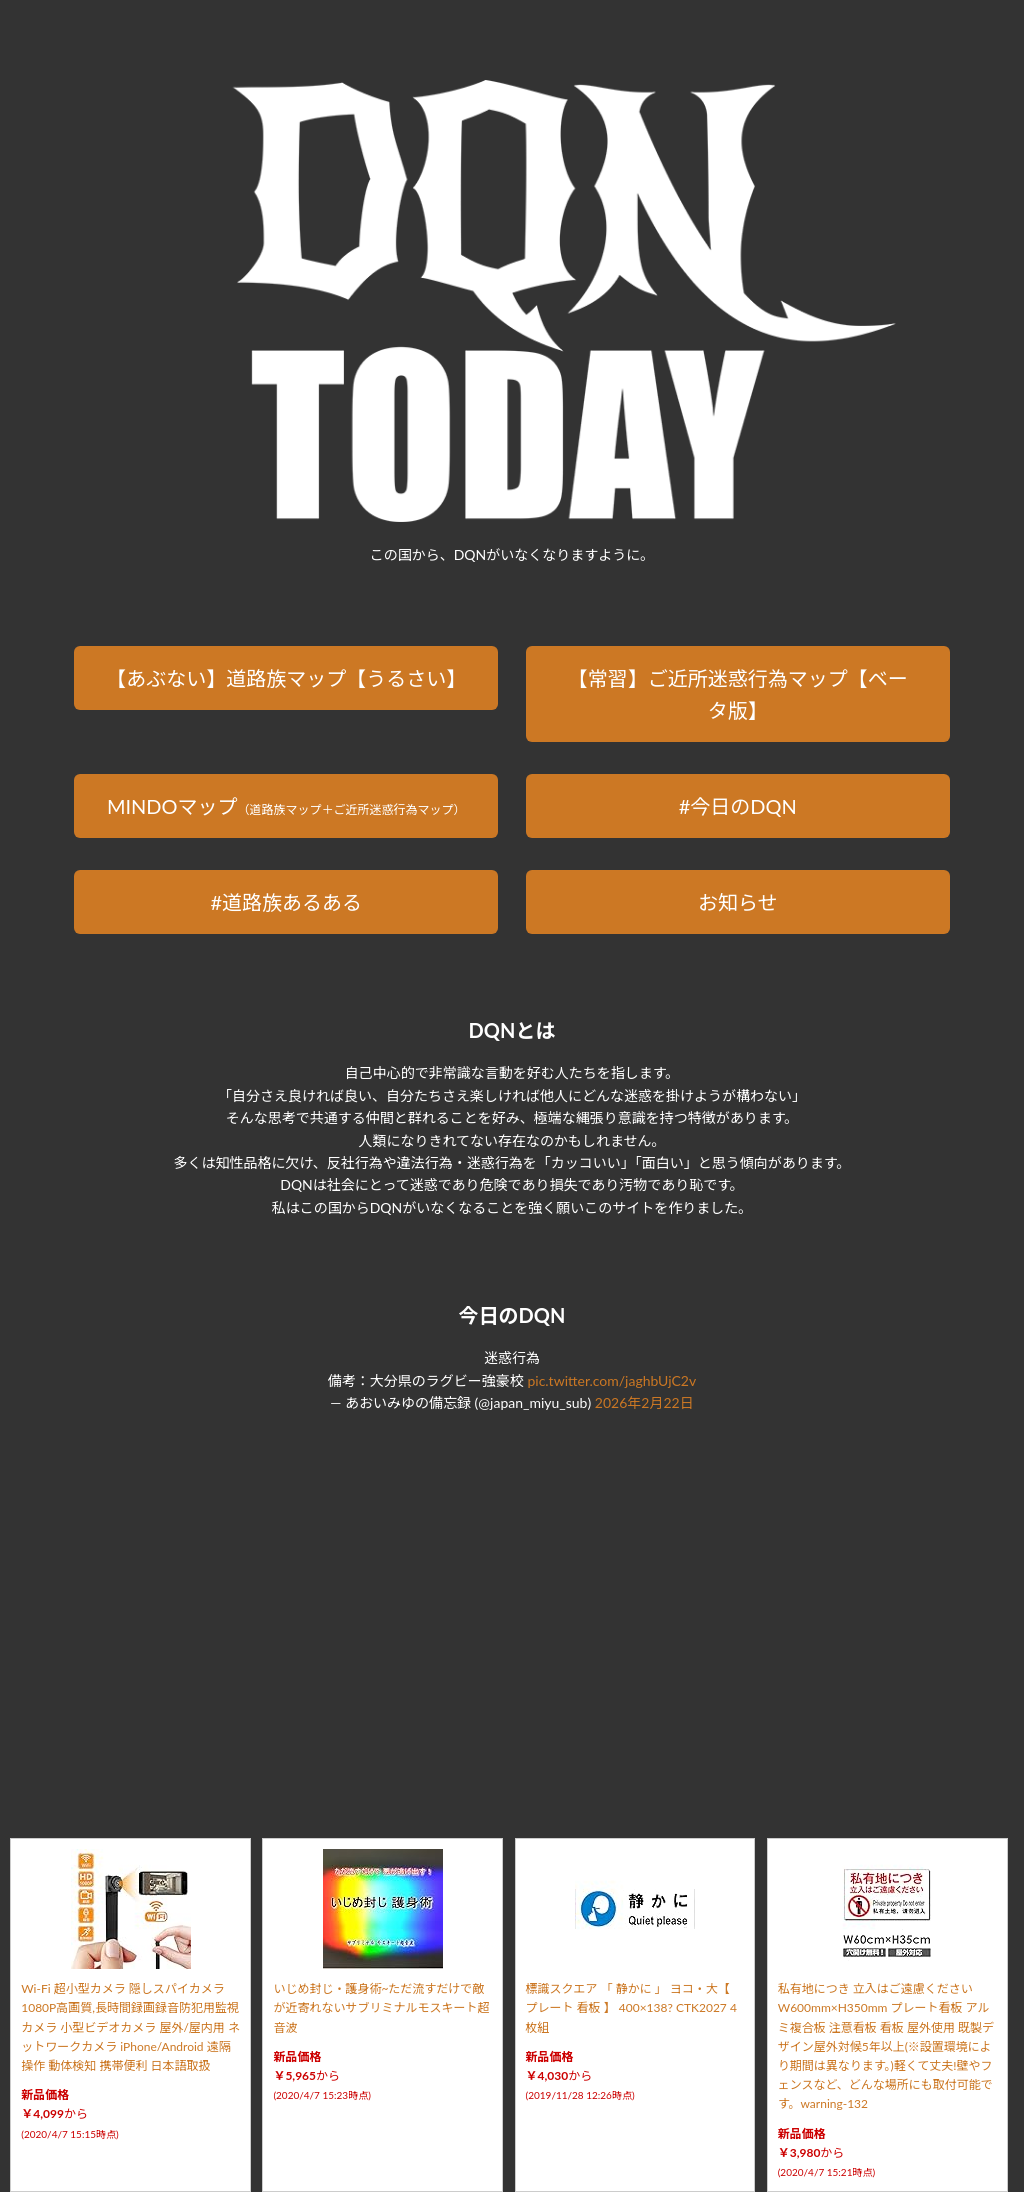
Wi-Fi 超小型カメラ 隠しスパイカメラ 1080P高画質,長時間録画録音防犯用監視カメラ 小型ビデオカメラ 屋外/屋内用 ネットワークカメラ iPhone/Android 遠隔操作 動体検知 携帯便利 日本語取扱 (130, 2027)
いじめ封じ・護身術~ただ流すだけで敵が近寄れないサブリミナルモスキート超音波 (381, 2007)
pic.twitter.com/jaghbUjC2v (611, 1380)
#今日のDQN (738, 806)
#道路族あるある (286, 902)
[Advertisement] (512, 1602)
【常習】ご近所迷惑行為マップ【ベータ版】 (738, 694)
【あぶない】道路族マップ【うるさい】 (286, 678)
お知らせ (738, 902)
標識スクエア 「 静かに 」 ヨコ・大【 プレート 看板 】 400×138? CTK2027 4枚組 (631, 2007)
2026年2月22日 (644, 1402)
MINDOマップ (286, 806)
